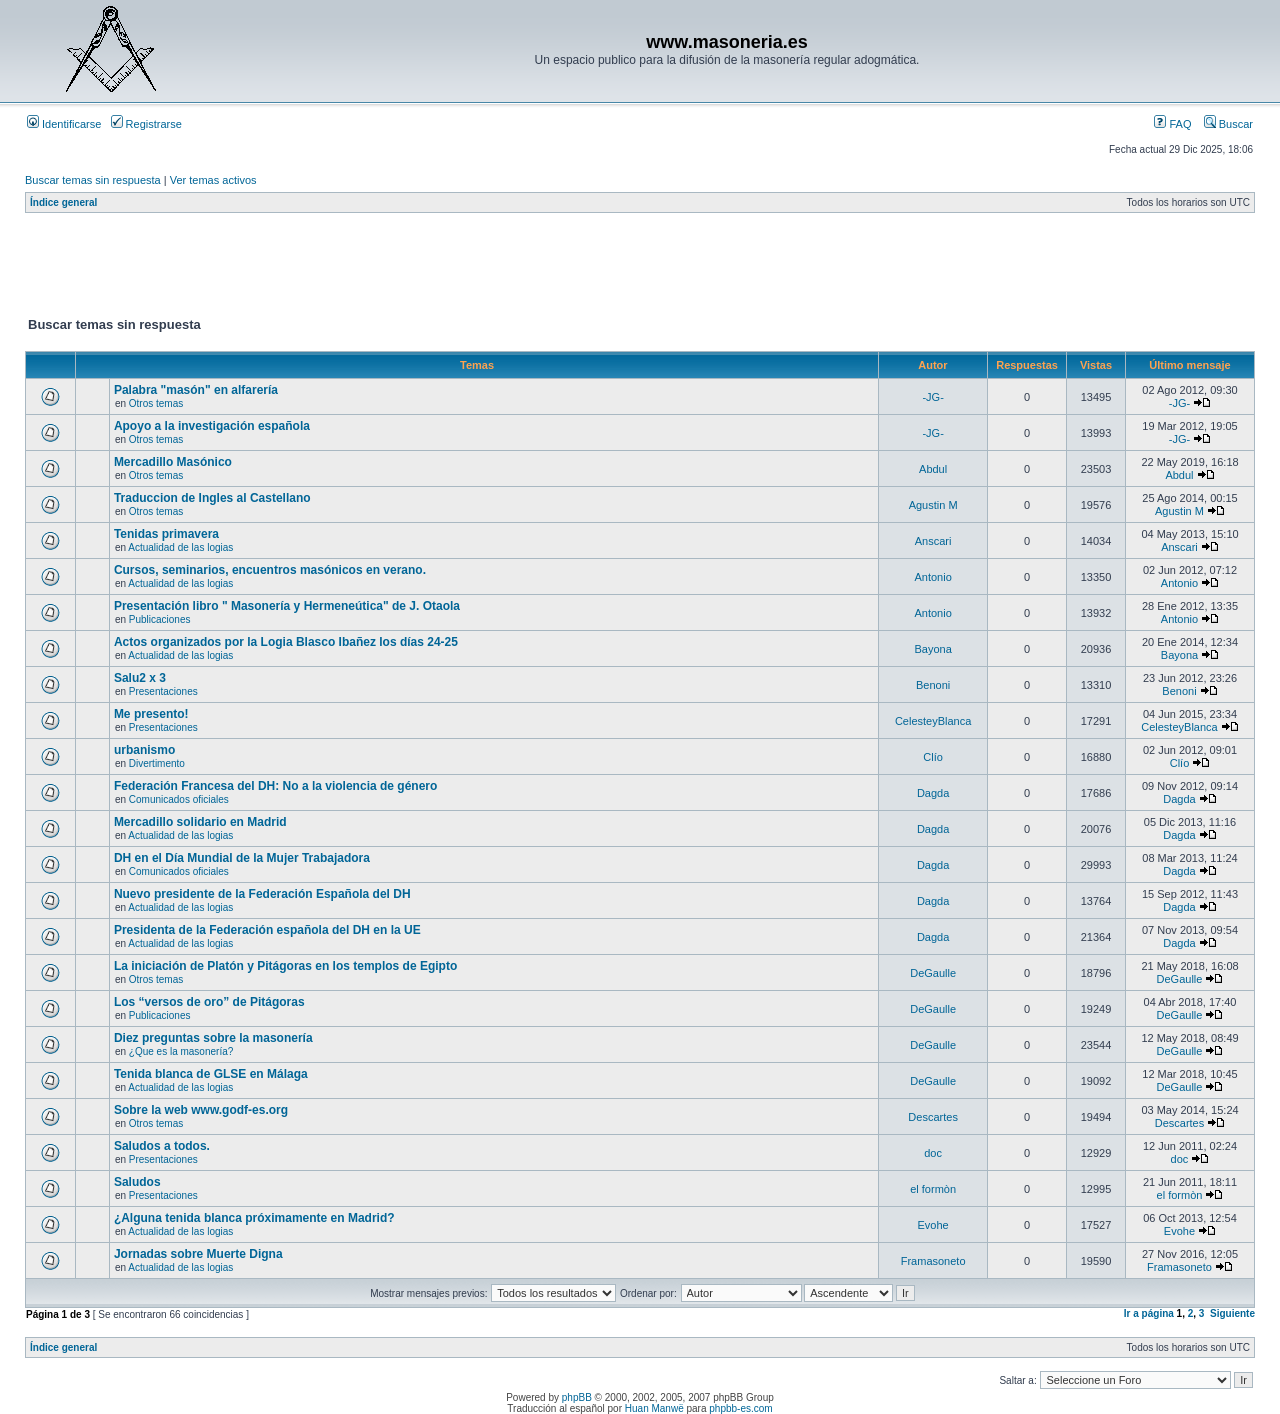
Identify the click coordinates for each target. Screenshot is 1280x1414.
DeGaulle (933, 973)
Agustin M (933, 505)
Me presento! (151, 714)
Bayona (932, 649)
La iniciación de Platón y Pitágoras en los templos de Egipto (285, 966)
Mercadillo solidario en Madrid (200, 822)
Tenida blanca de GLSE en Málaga (211, 1074)
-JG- (932, 397)
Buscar (1228, 124)
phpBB (577, 1397)
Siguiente (1232, 1313)
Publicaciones (160, 619)
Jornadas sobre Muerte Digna (198, 1254)
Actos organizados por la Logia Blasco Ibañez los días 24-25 (286, 642)
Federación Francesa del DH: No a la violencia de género (275, 786)
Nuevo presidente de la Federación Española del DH (262, 894)
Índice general (63, 202)
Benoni (933, 685)
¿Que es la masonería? (181, 1051)
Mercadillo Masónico (173, 462)
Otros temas (156, 403)
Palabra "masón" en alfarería (196, 390)
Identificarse (64, 124)
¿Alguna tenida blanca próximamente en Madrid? (254, 1218)
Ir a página (1149, 1313)
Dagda (933, 793)
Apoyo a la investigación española (212, 426)
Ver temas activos (213, 180)
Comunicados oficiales (179, 799)
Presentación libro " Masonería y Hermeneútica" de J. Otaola (287, 606)
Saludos (137, 1182)
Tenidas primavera (166, 534)
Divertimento (157, 763)
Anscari (933, 541)
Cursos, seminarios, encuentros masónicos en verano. (270, 570)
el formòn (933, 1189)
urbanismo (144, 750)
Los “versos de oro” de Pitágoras (209, 1002)
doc (933, 1153)
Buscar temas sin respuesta (93, 180)
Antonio (932, 577)
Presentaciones (163, 691)
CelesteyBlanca (933, 721)
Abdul (933, 469)
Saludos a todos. (162, 1146)
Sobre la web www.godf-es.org (201, 1110)
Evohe (933, 1225)
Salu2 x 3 (140, 678)
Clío (933, 757)
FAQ (1172, 124)
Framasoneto (933, 1261)
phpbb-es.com (740, 1408)
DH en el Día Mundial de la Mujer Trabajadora (242, 858)
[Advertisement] (389, 269)
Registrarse (146, 124)
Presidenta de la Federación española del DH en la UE (267, 930)
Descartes (933, 1117)
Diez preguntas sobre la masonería (213, 1038)
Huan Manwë (654, 1408)
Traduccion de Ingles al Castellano (212, 498)
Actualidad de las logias (180, 547)
